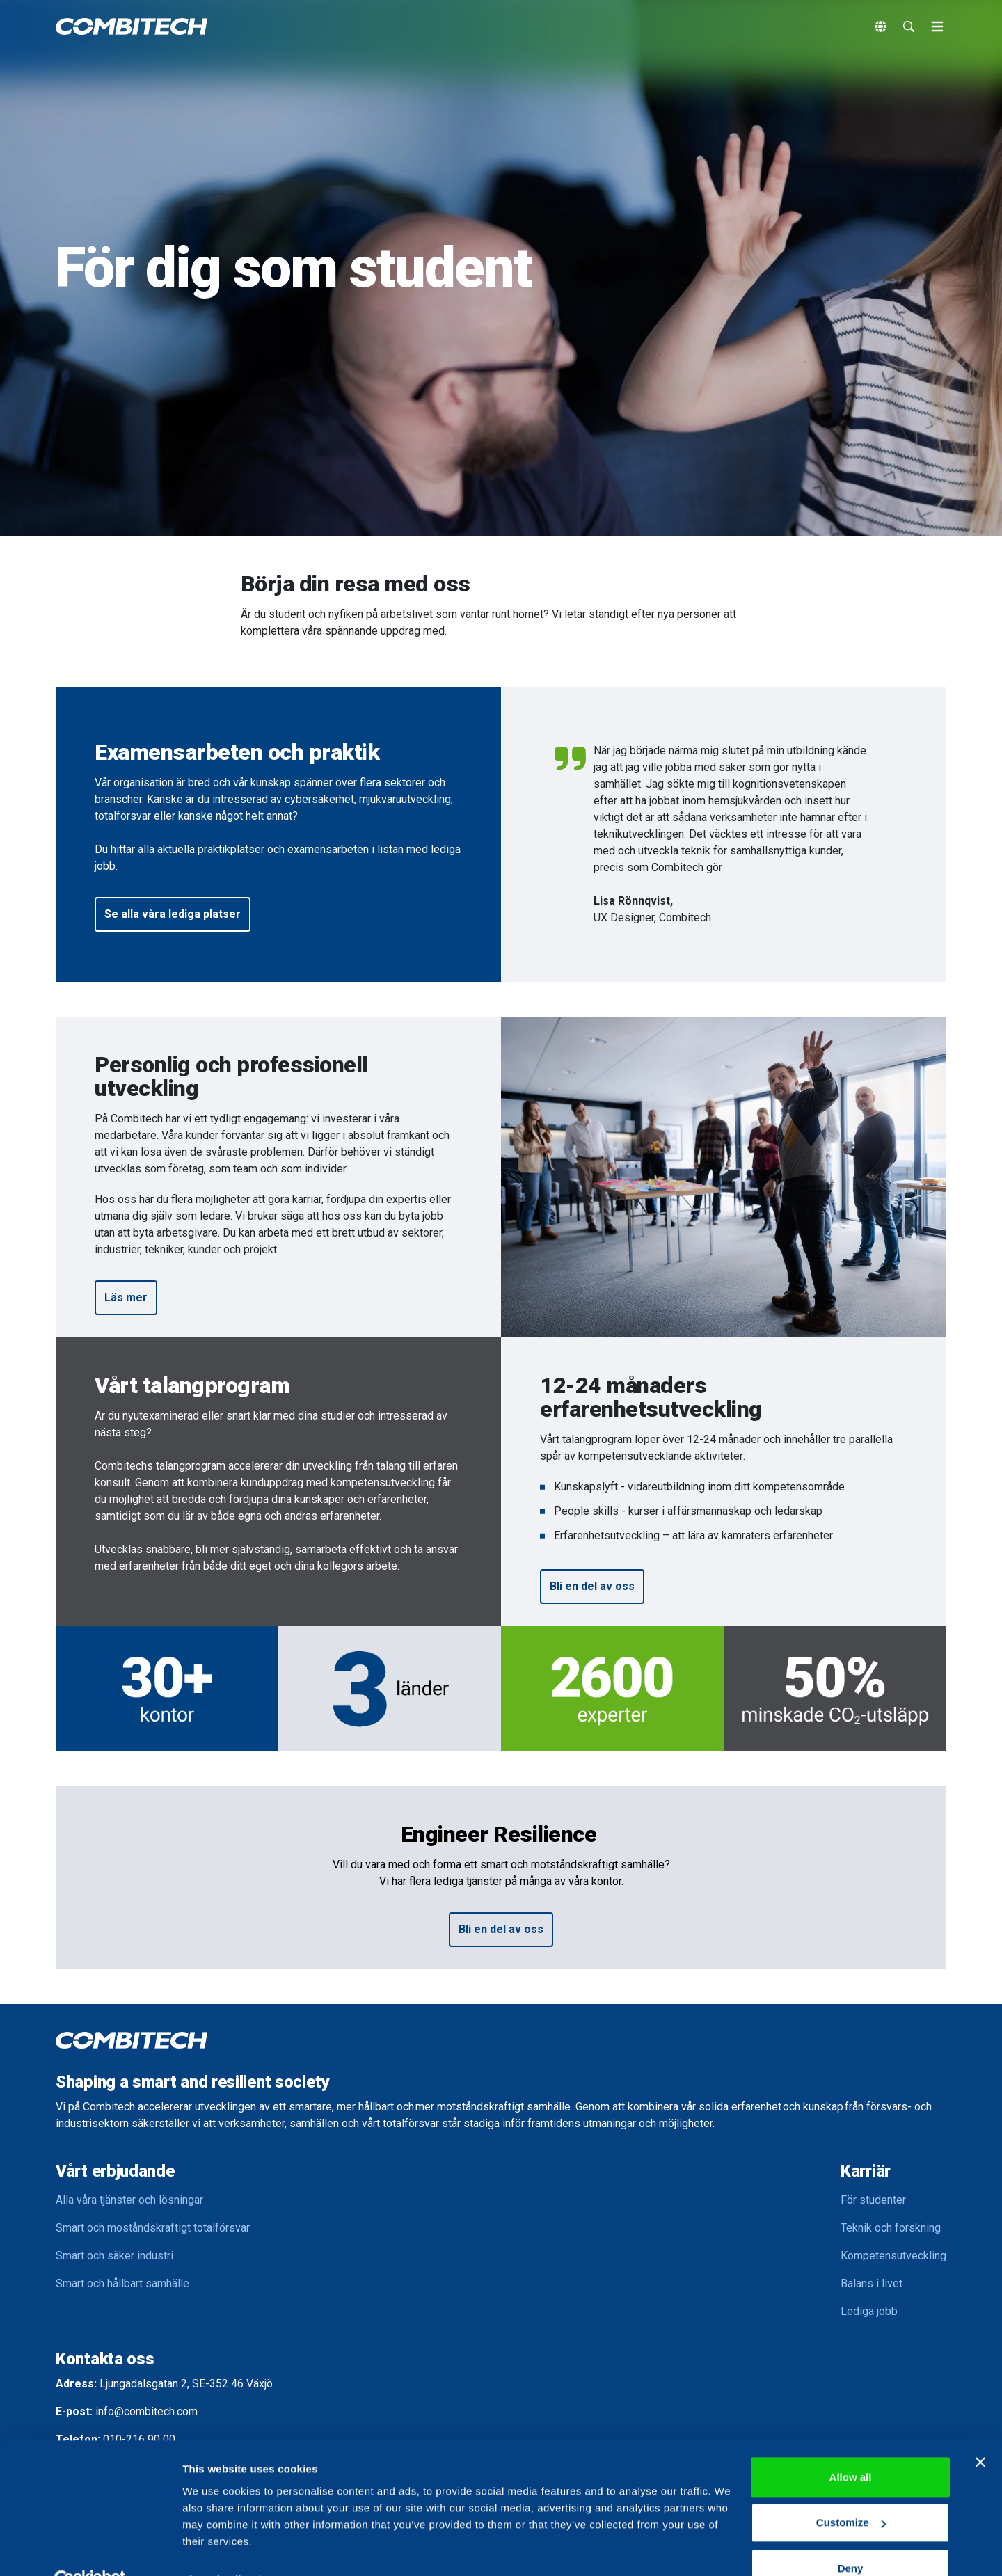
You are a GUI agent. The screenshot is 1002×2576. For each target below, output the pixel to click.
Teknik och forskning (891, 2227)
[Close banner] (980, 2431)
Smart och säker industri (114, 2255)
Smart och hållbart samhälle (122, 2283)
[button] (172, 914)
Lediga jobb (869, 2311)
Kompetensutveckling (893, 2255)
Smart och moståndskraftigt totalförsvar (153, 2227)
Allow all (850, 2446)
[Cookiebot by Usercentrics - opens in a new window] (90, 2548)
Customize (851, 2491)
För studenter (873, 2200)
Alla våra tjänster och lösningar (129, 2200)
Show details (214, 2548)
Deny (851, 2537)
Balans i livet (871, 2283)
